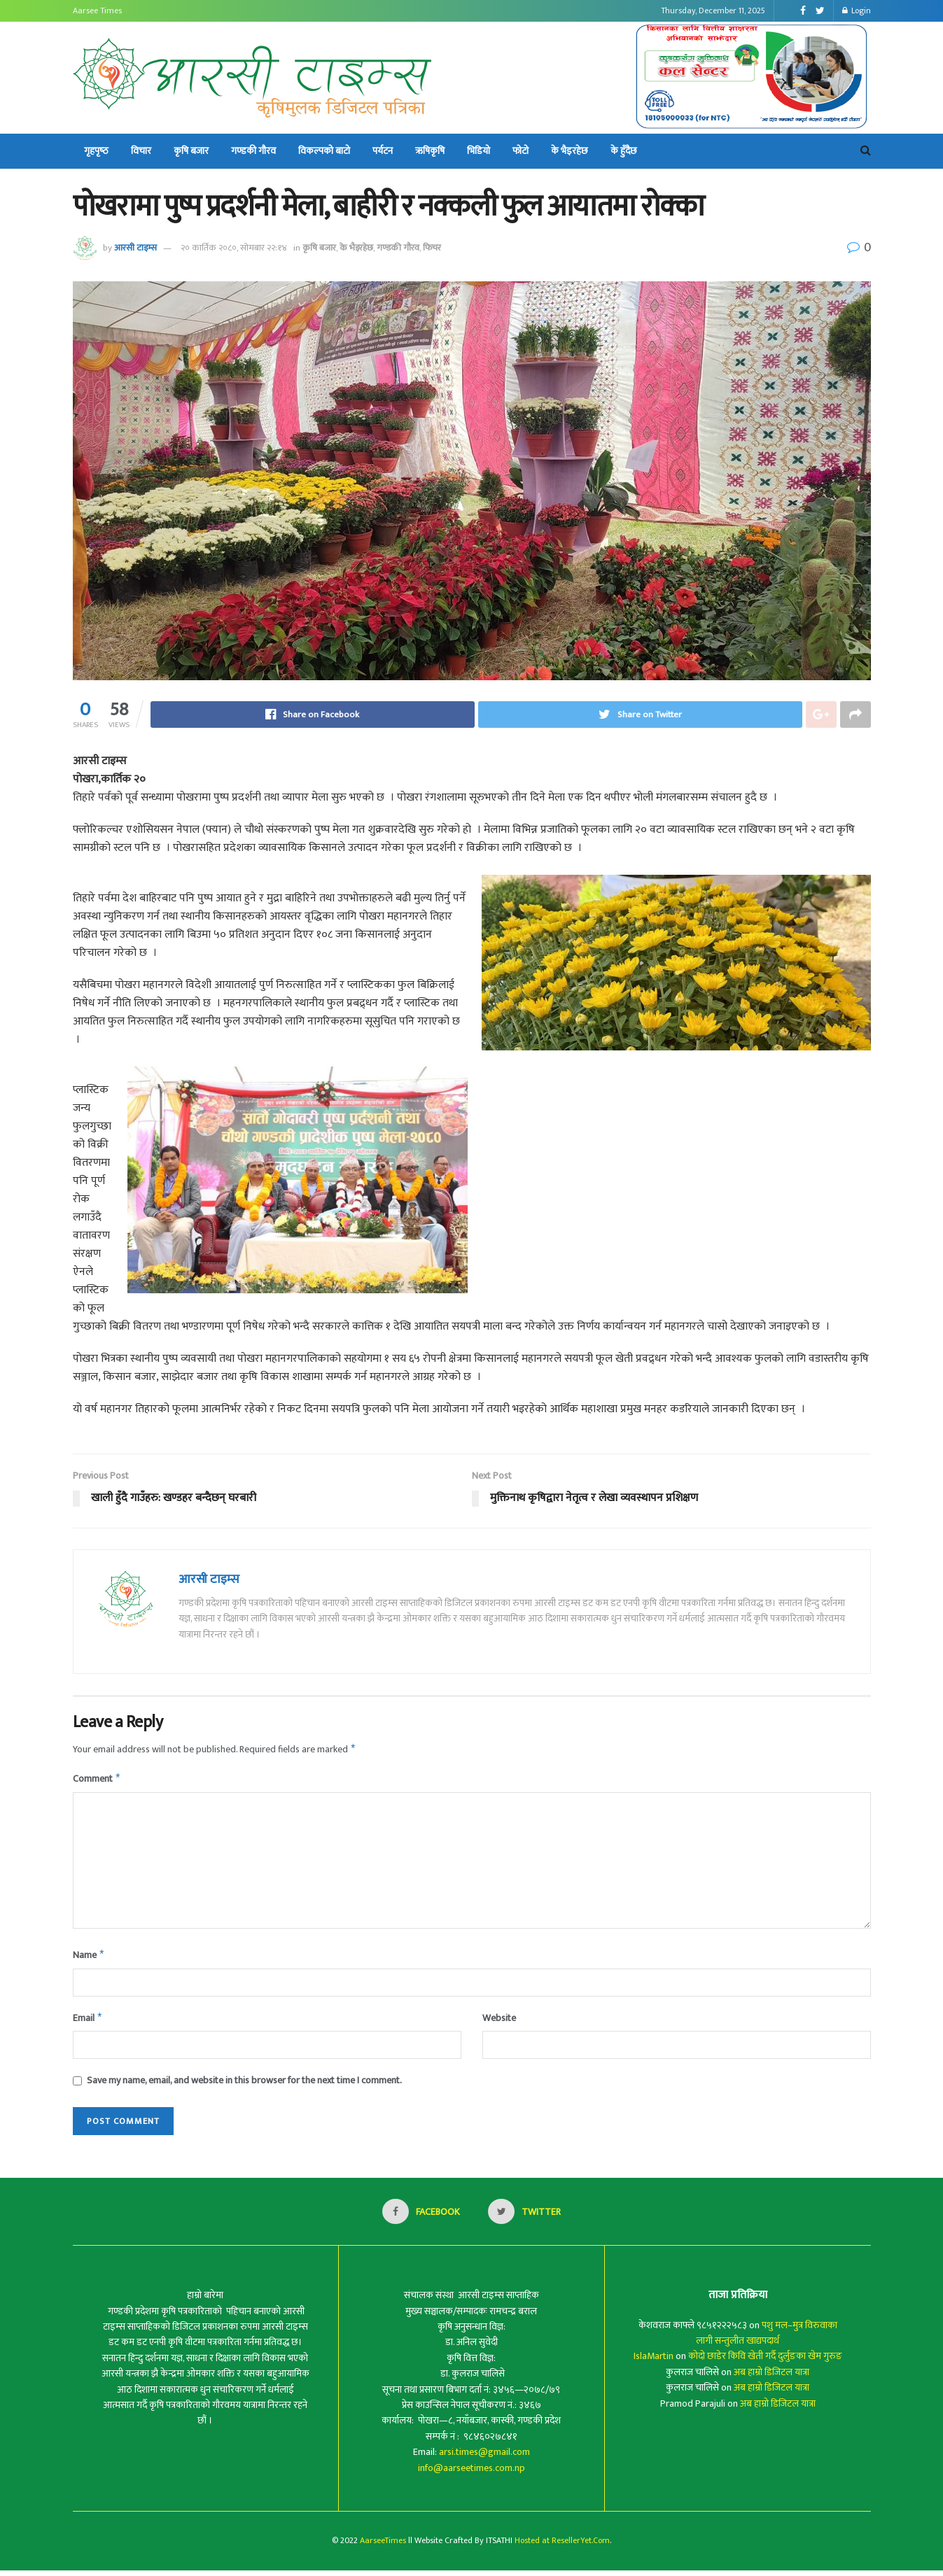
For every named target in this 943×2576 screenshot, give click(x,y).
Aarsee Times (97, 10)
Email (88, 2023)
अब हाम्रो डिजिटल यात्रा (771, 2378)
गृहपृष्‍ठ (96, 151)
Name (89, 1958)
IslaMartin (653, 2361)
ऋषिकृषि (430, 151)
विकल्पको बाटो (324, 151)
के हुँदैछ (623, 151)
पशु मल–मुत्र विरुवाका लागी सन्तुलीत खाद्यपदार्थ (766, 2338)
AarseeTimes (383, 2546)
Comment (97, 1781)
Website (499, 2022)
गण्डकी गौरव (253, 151)
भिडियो (478, 151)
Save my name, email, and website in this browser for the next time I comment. (244, 2086)
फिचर (432, 247)
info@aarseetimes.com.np (471, 2473)
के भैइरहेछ (569, 151)
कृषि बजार (191, 151)
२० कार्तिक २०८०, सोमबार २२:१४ (234, 247)
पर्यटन (382, 151)
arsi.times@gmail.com (484, 2457)
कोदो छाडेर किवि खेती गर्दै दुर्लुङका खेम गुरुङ (765, 2361)
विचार (141, 151)
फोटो (520, 151)
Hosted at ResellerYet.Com (562, 2546)
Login (856, 10)
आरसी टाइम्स (135, 247)
